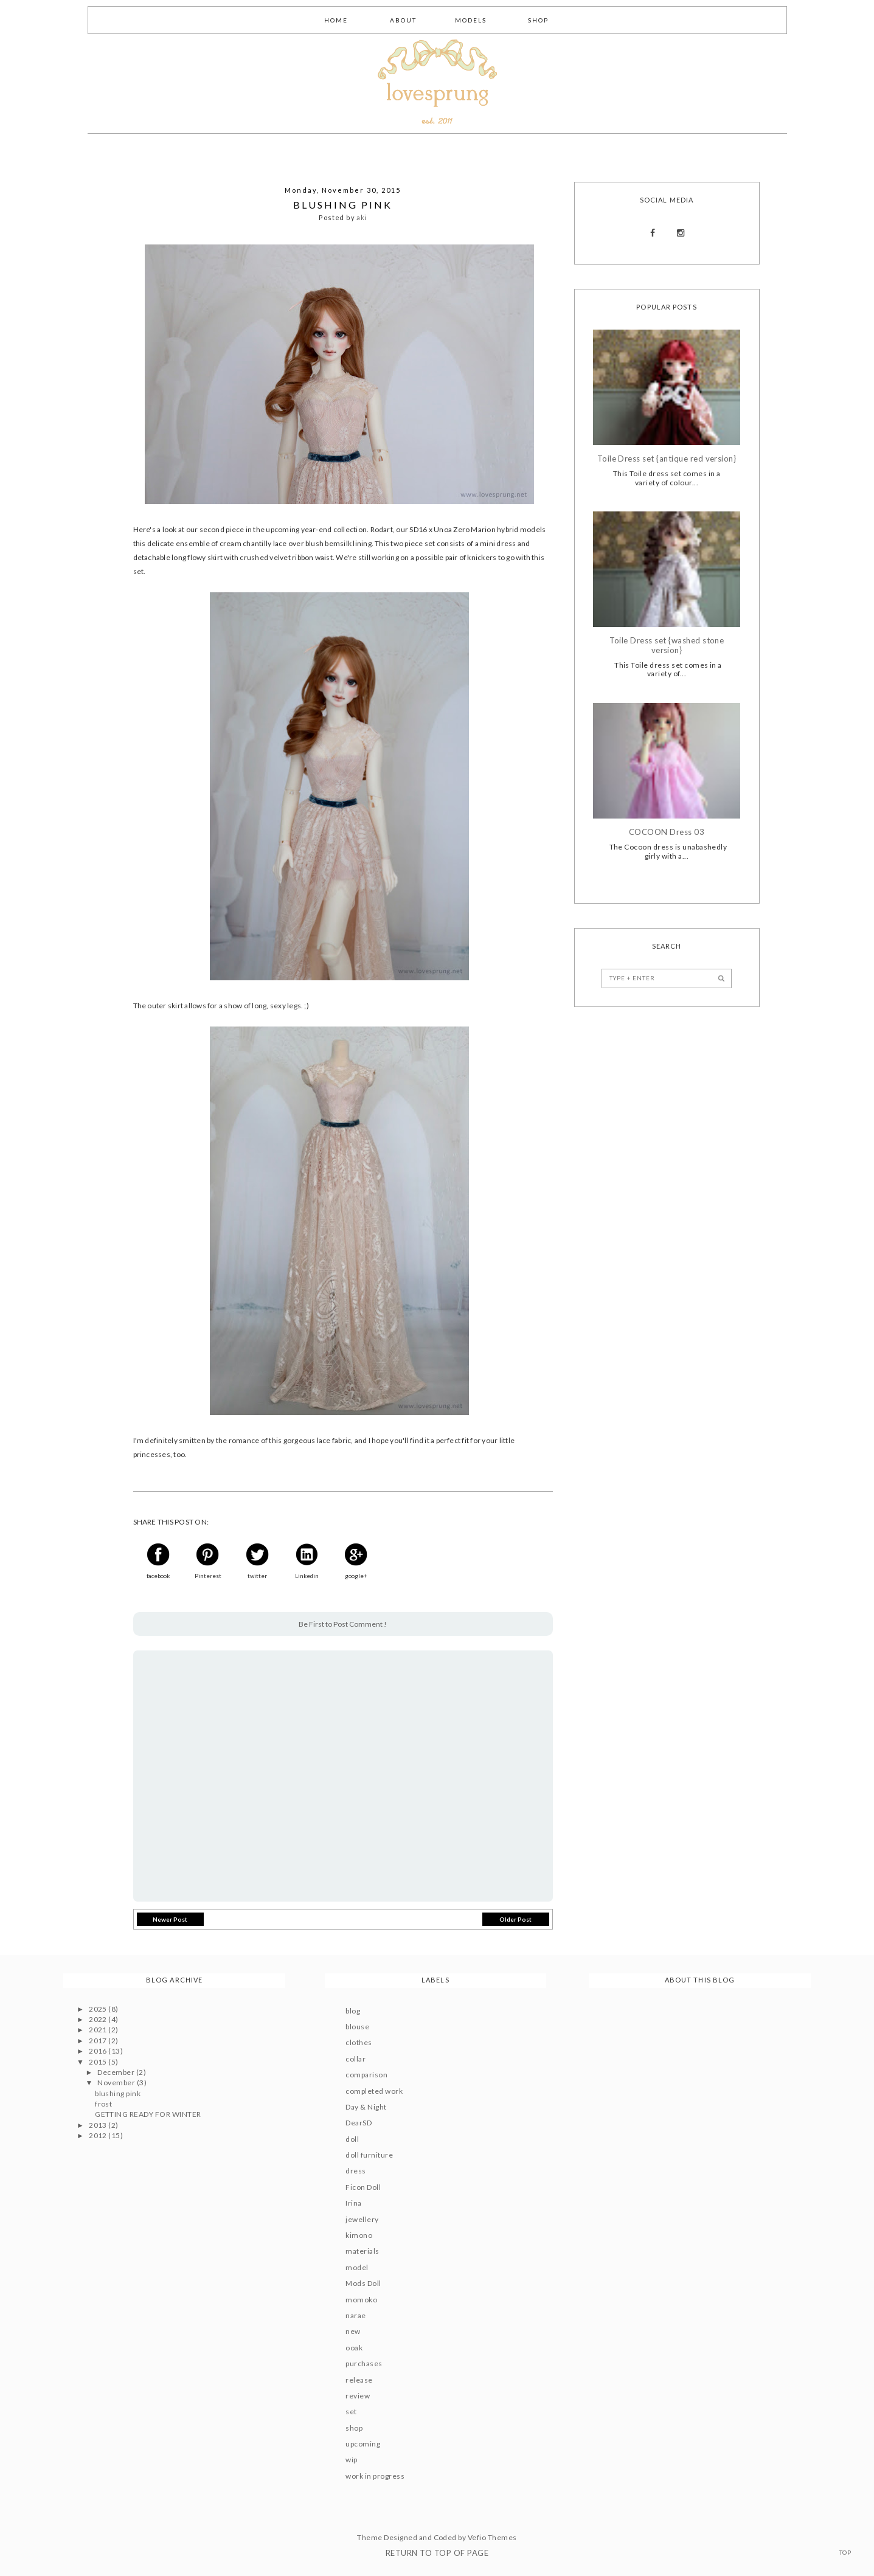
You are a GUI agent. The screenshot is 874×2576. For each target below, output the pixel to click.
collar (355, 2058)
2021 (98, 2029)
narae (355, 2315)
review (357, 2395)
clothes (358, 2042)
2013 (98, 2125)
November (116, 2082)
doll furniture (369, 2154)
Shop (538, 20)
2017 (98, 2040)
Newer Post (170, 1919)
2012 (98, 2135)
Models (471, 20)
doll (352, 2139)
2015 (98, 2061)
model (356, 2267)
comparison (366, 2074)
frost (103, 2103)
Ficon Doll (363, 2187)
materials (362, 2251)
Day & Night (365, 2106)
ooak (353, 2347)
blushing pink (117, 2093)
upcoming (362, 2443)
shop (353, 2427)
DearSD (358, 2122)
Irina (353, 2202)
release (358, 2379)
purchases (363, 2363)
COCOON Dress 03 (666, 832)
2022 (98, 2019)
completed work (374, 2091)
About (403, 20)
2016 (98, 2050)
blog (352, 2010)
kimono (358, 2235)
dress (355, 2170)
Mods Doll (363, 2283)
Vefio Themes (492, 2537)
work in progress (374, 2476)
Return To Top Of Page (437, 2553)
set (350, 2411)
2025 (98, 2008)
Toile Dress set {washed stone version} (666, 645)
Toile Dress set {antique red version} (667, 458)
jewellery (361, 2219)
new (352, 2331)
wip (351, 2459)
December (116, 2072)
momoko (361, 2299)
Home (336, 20)
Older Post (515, 1919)
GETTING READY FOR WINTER (148, 2114)
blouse (357, 2026)
